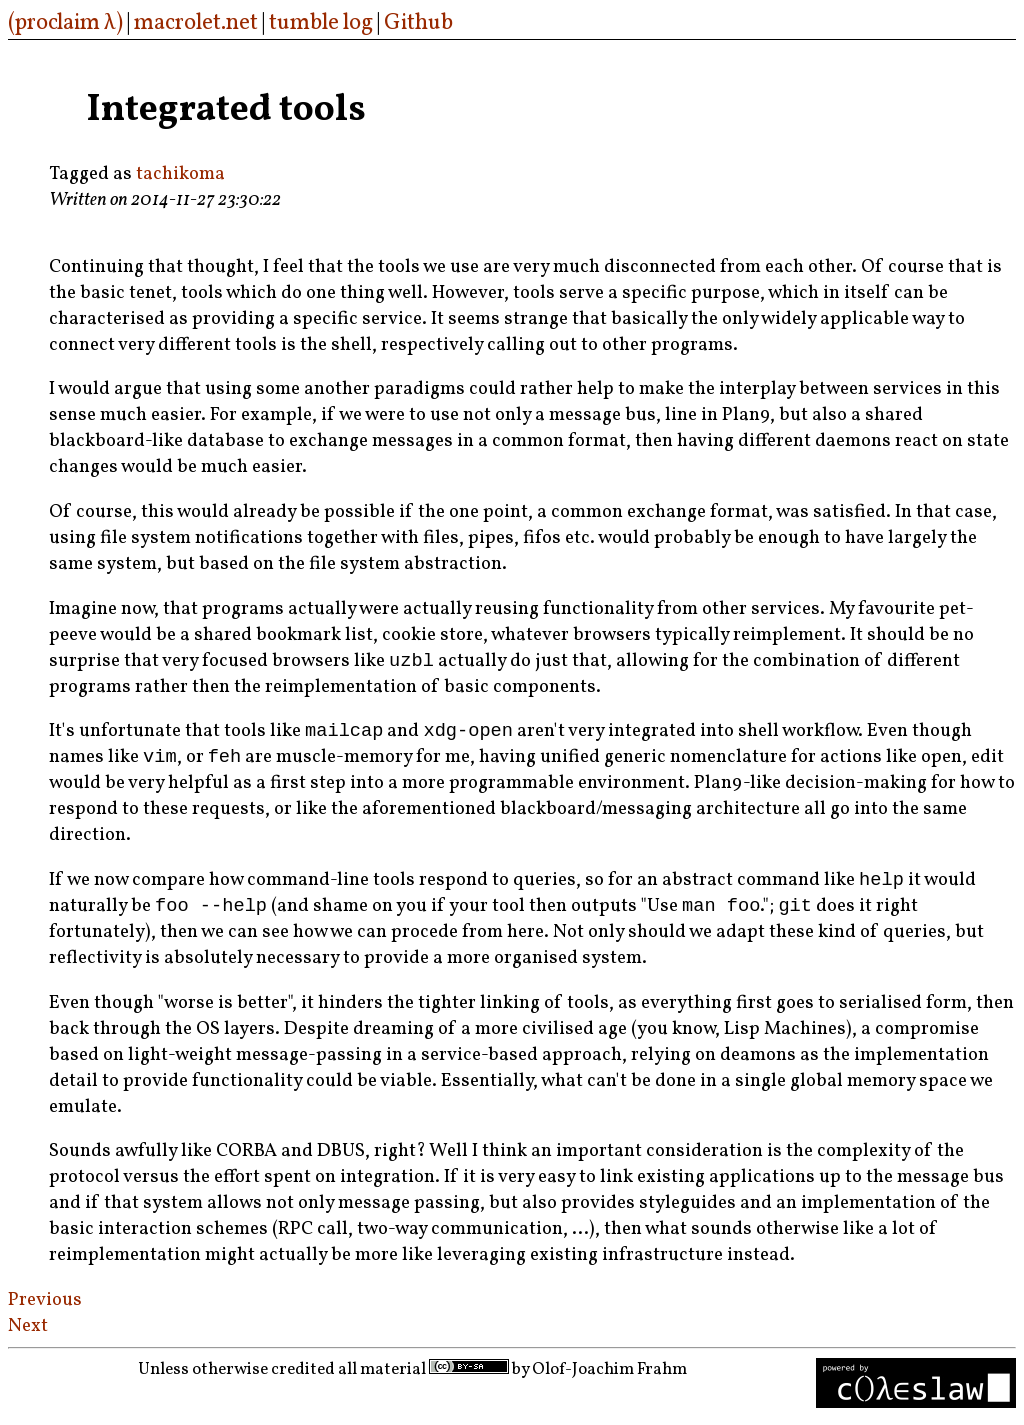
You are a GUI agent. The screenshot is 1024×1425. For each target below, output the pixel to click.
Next (28, 1336)
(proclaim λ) (65, 23)
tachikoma (180, 174)
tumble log (321, 23)
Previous (45, 1310)
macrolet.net (196, 23)
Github (418, 23)
